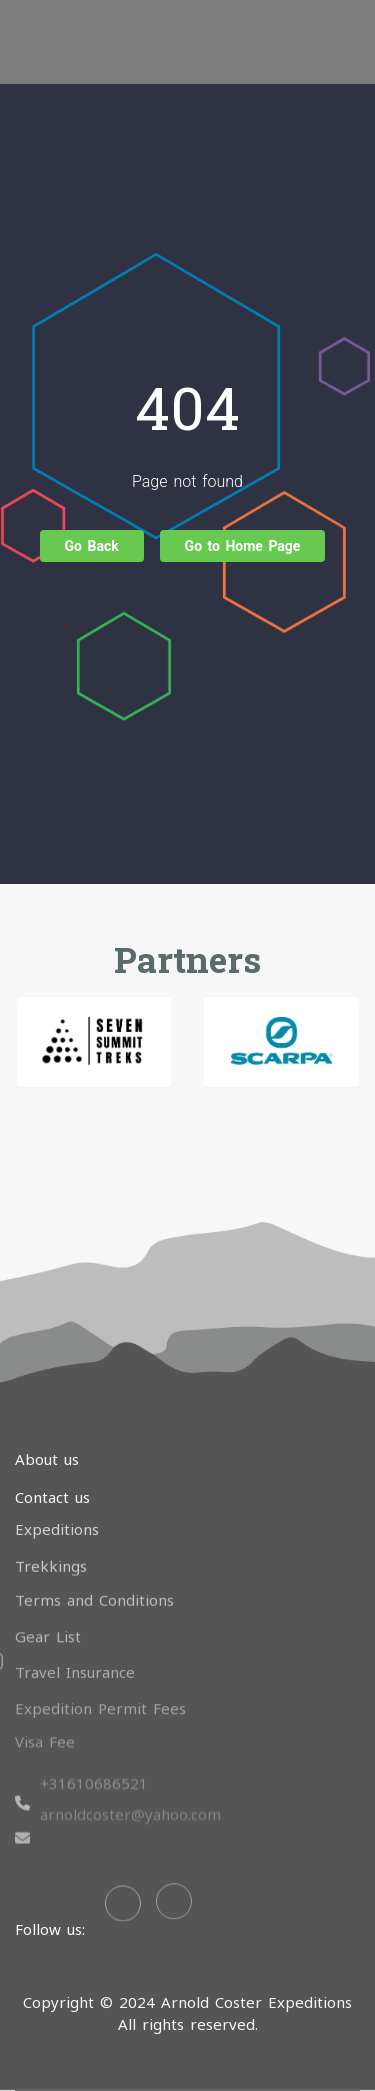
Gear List (48, 1623)
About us (47, 1459)
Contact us (52, 1497)
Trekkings (51, 1554)
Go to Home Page (243, 546)
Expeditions (57, 1519)
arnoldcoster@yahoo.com (130, 1783)
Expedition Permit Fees (100, 1694)
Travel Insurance (75, 1659)
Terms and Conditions (94, 1588)
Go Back (92, 546)
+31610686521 (94, 1753)
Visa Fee (45, 1727)
